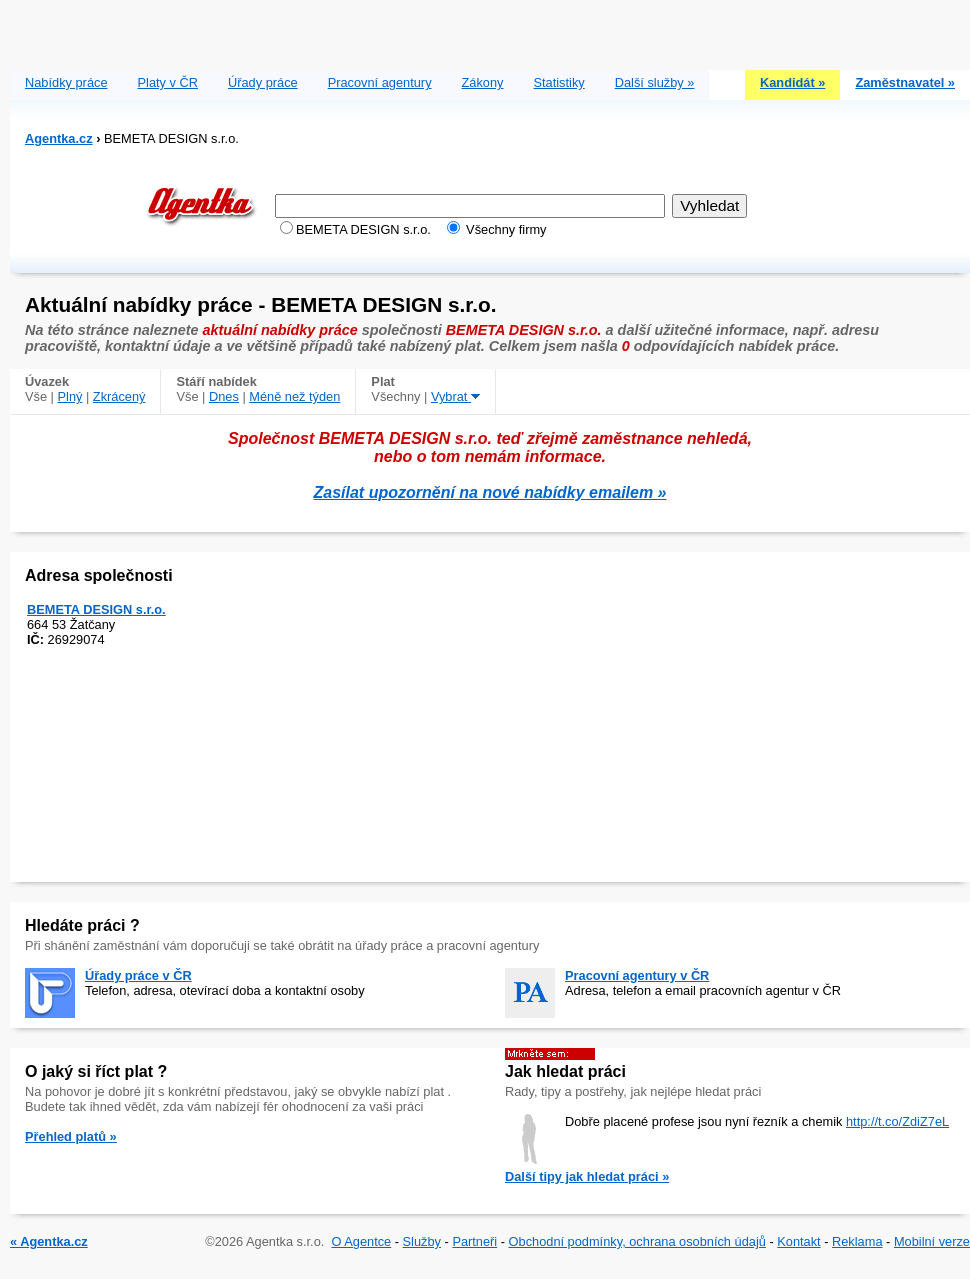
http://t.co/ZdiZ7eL (897, 1121)
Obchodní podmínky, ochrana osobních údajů (637, 1241)
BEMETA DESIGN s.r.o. (96, 609)
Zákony (483, 82)
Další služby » (655, 82)
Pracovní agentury (380, 82)
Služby (422, 1241)
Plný (70, 396)
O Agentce (361, 1241)
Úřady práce (263, 82)
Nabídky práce (66, 82)
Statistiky (559, 82)
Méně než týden (294, 396)
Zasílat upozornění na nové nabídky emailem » (490, 492)
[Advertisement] (490, 30)
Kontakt (798, 1241)
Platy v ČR (168, 82)
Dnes (224, 396)
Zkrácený (119, 396)
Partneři (474, 1241)
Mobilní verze (932, 1241)
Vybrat (455, 396)
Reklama (857, 1241)
